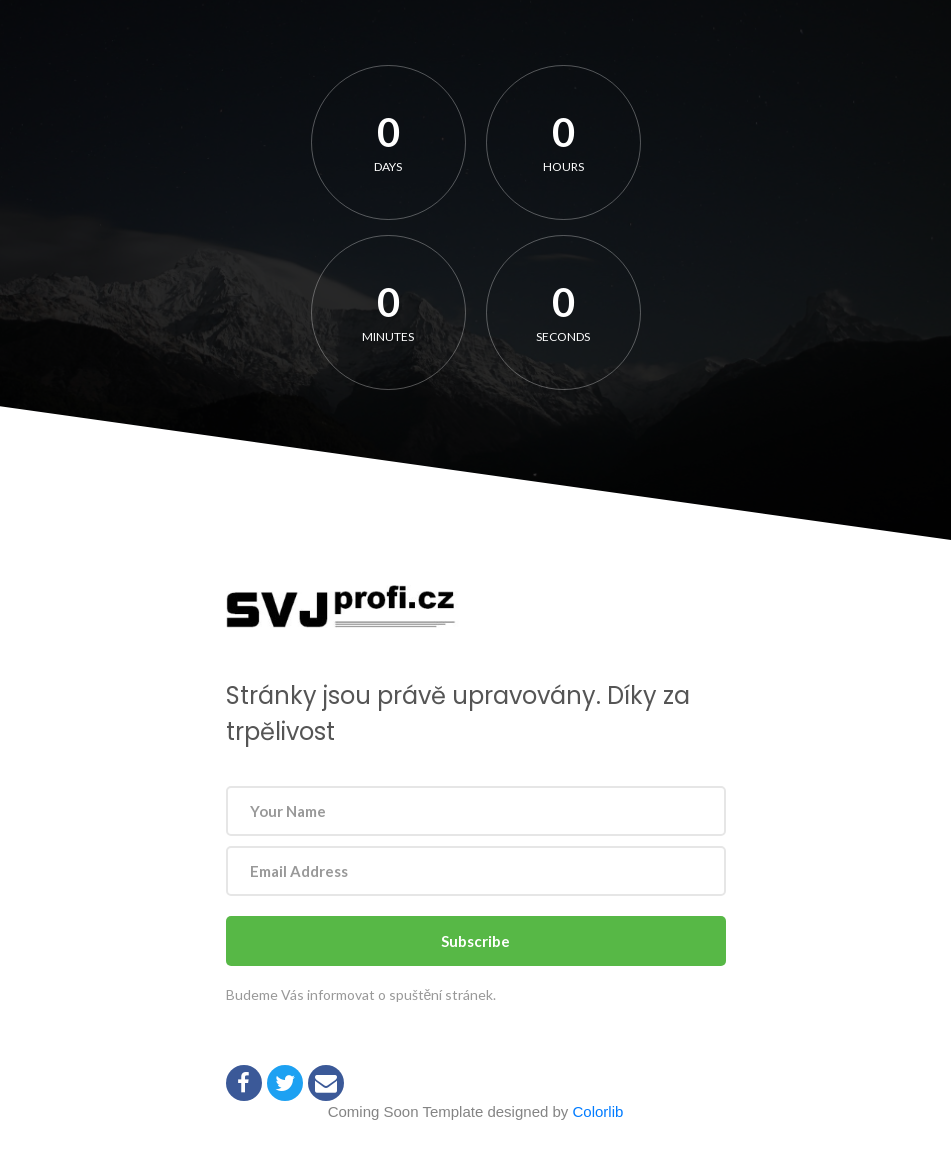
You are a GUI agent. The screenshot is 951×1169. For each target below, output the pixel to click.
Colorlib (598, 1111)
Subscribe (475, 941)
